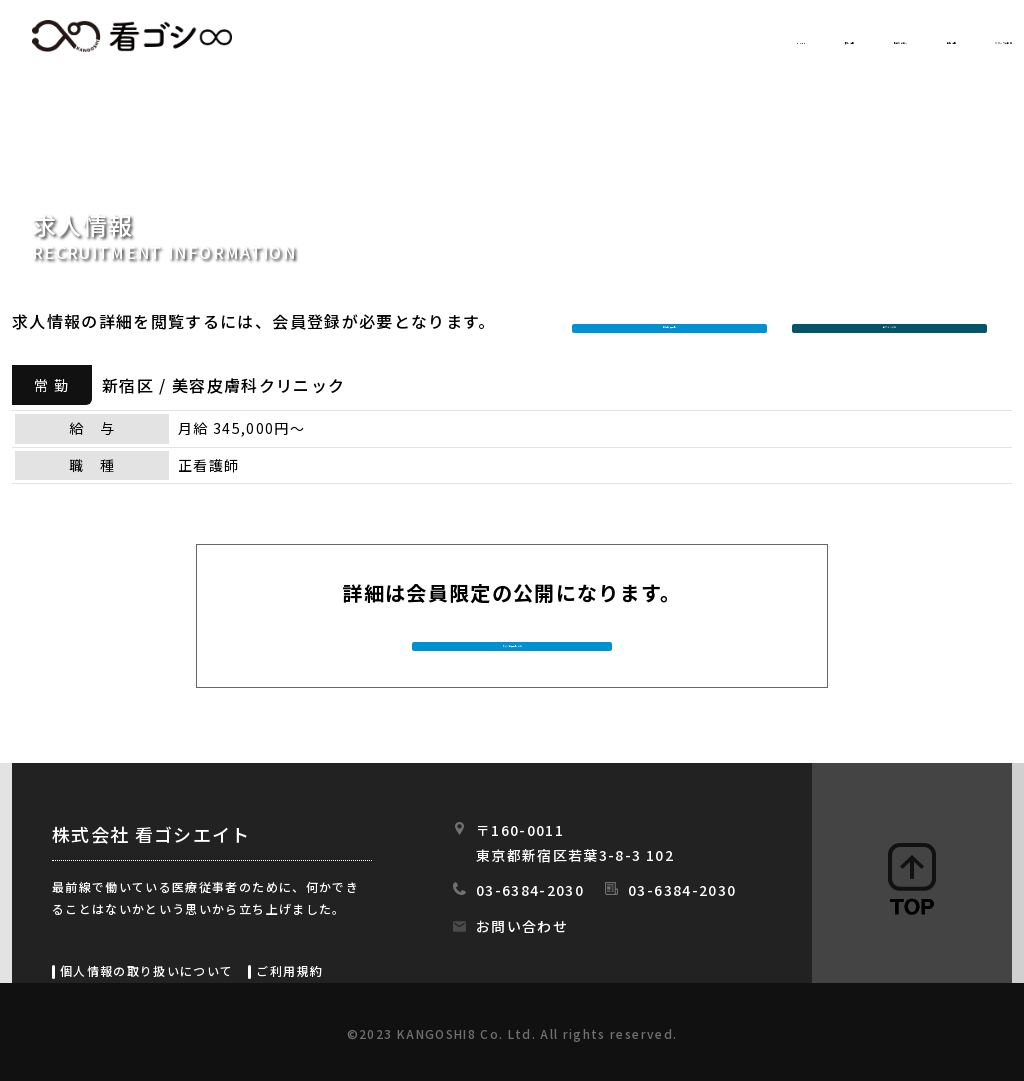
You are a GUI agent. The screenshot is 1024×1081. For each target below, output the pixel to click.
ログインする (894, 321)
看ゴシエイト (132, 36)
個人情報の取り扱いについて (146, 970)
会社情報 (809, 37)
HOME (428, 37)
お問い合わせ (522, 926)
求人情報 (537, 37)
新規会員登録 (674, 321)
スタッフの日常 (950, 37)
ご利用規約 (289, 970)
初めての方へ (673, 37)
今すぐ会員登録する (514, 644)
